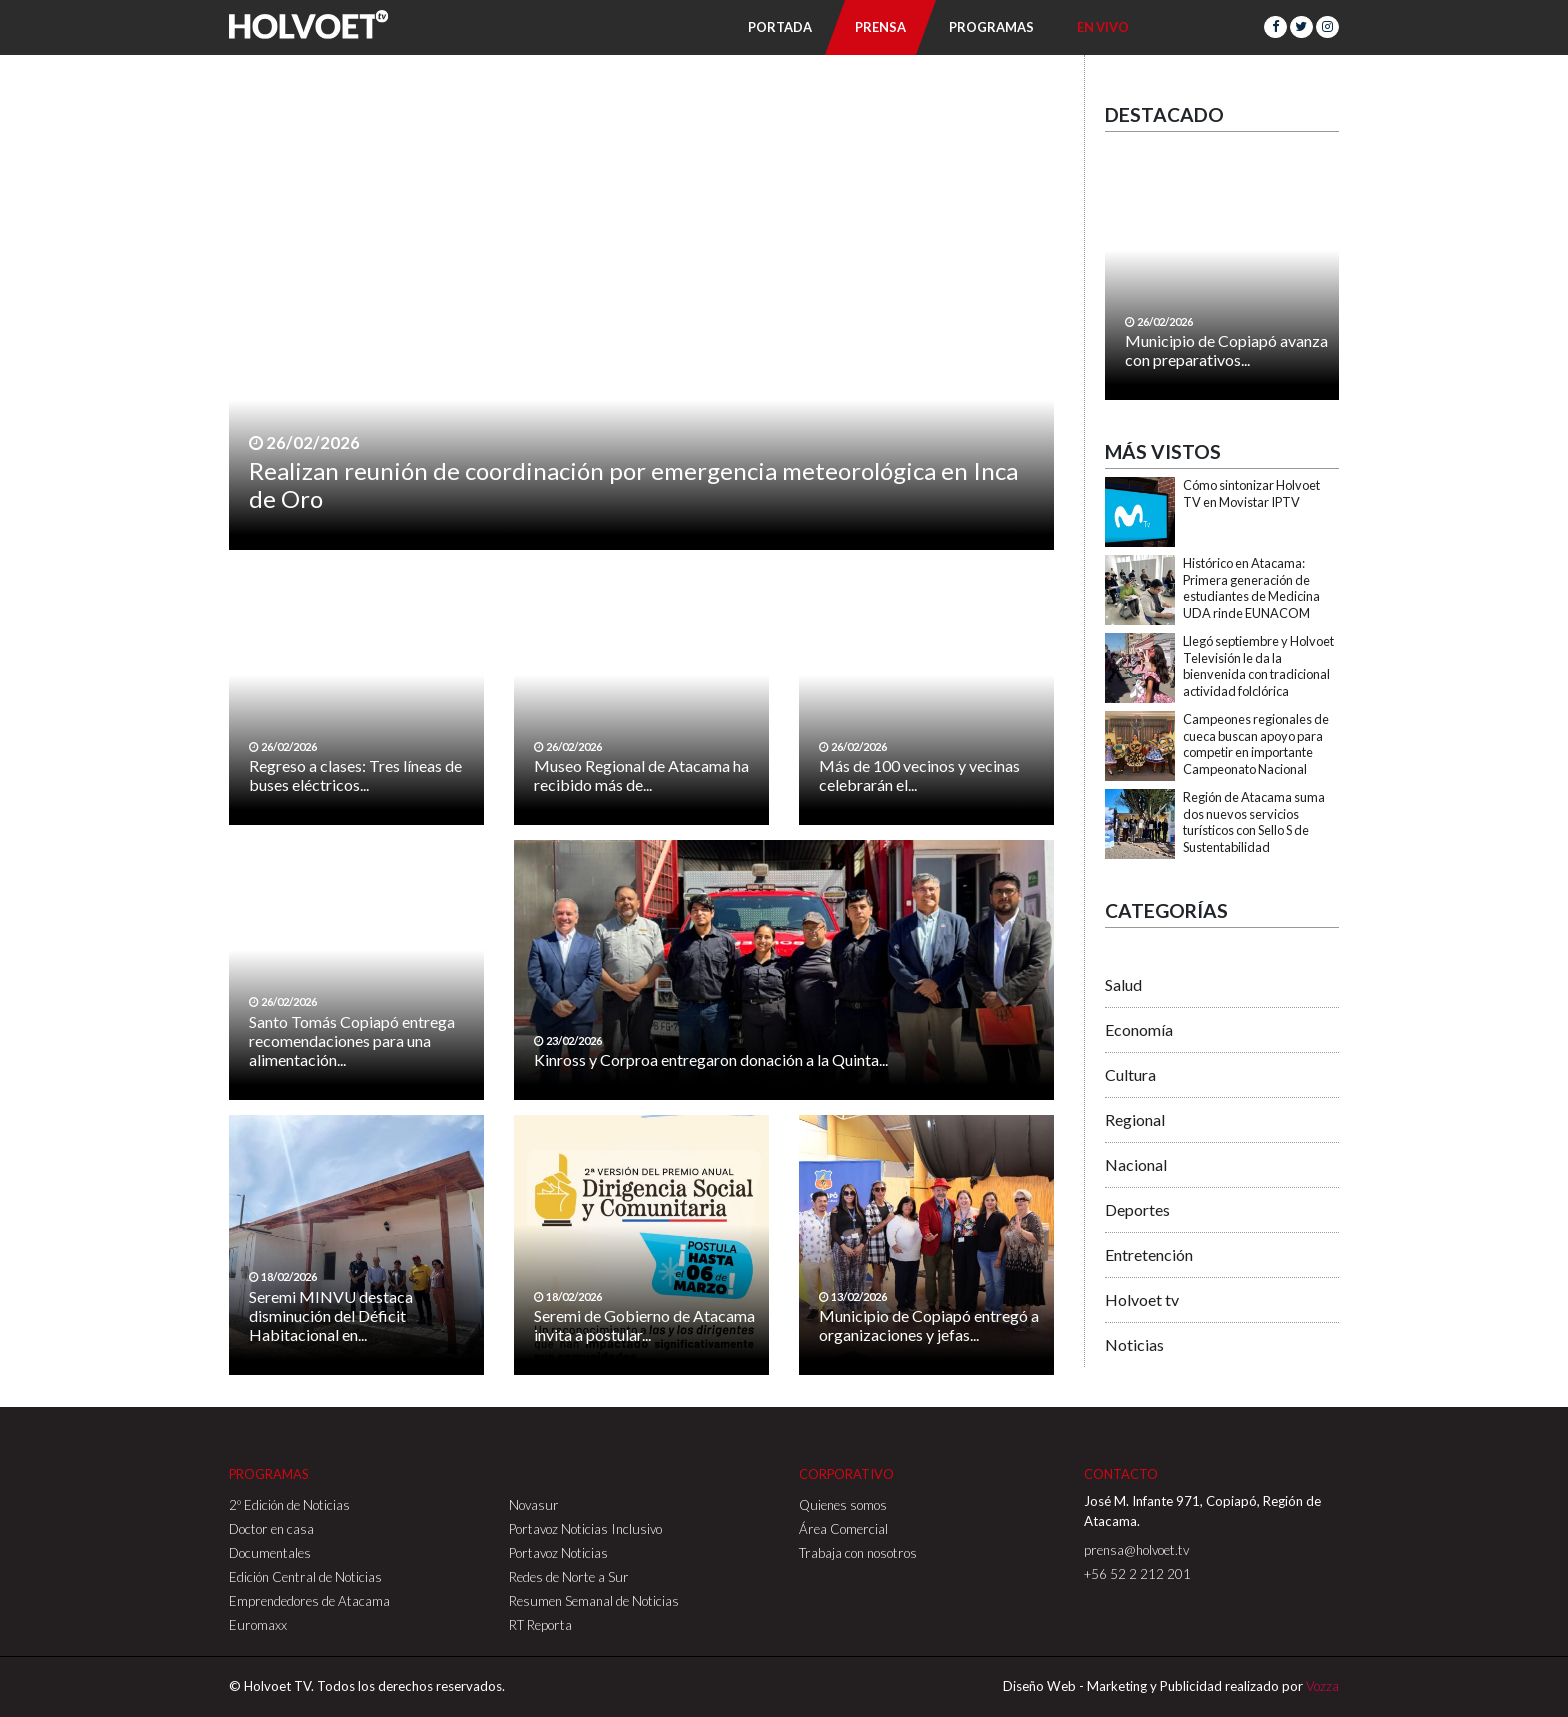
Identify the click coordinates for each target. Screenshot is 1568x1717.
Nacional (1136, 1164)
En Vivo (1103, 27)
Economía (1139, 1029)
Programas (991, 27)
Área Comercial (843, 1529)
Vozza (1322, 1686)
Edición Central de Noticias (305, 1577)
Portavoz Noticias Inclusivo (585, 1529)
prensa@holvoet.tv (1136, 1550)
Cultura (1130, 1074)
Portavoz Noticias (558, 1553)
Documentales (270, 1553)
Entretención (1149, 1254)
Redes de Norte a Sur (569, 1577)
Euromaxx (258, 1625)
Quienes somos (843, 1505)
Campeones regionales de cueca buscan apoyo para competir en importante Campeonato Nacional (1256, 744)
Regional (1135, 1119)
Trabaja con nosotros (858, 1553)
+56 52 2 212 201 (1137, 1574)
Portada (780, 27)
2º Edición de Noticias (289, 1505)
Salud (1123, 984)
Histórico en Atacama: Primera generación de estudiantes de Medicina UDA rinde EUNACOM (1251, 588)
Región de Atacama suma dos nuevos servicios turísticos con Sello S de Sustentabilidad (1254, 822)
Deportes (1137, 1209)
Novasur (534, 1505)
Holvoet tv (1142, 1299)
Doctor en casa (271, 1529)
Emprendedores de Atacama (309, 1601)
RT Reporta (540, 1625)
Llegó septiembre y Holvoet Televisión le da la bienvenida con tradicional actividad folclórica (1258, 666)
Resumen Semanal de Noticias (594, 1601)
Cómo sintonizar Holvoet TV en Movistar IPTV (1251, 493)
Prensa (880, 27)
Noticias (1134, 1344)
